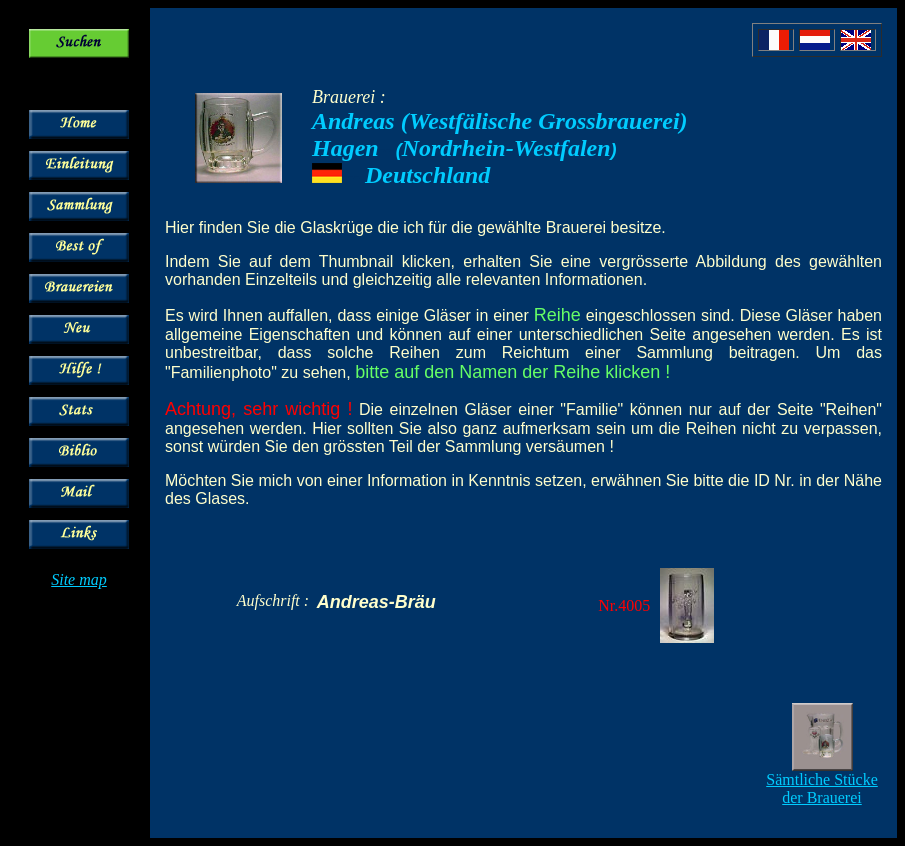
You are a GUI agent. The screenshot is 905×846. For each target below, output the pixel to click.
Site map (79, 579)
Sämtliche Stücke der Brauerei (822, 788)
